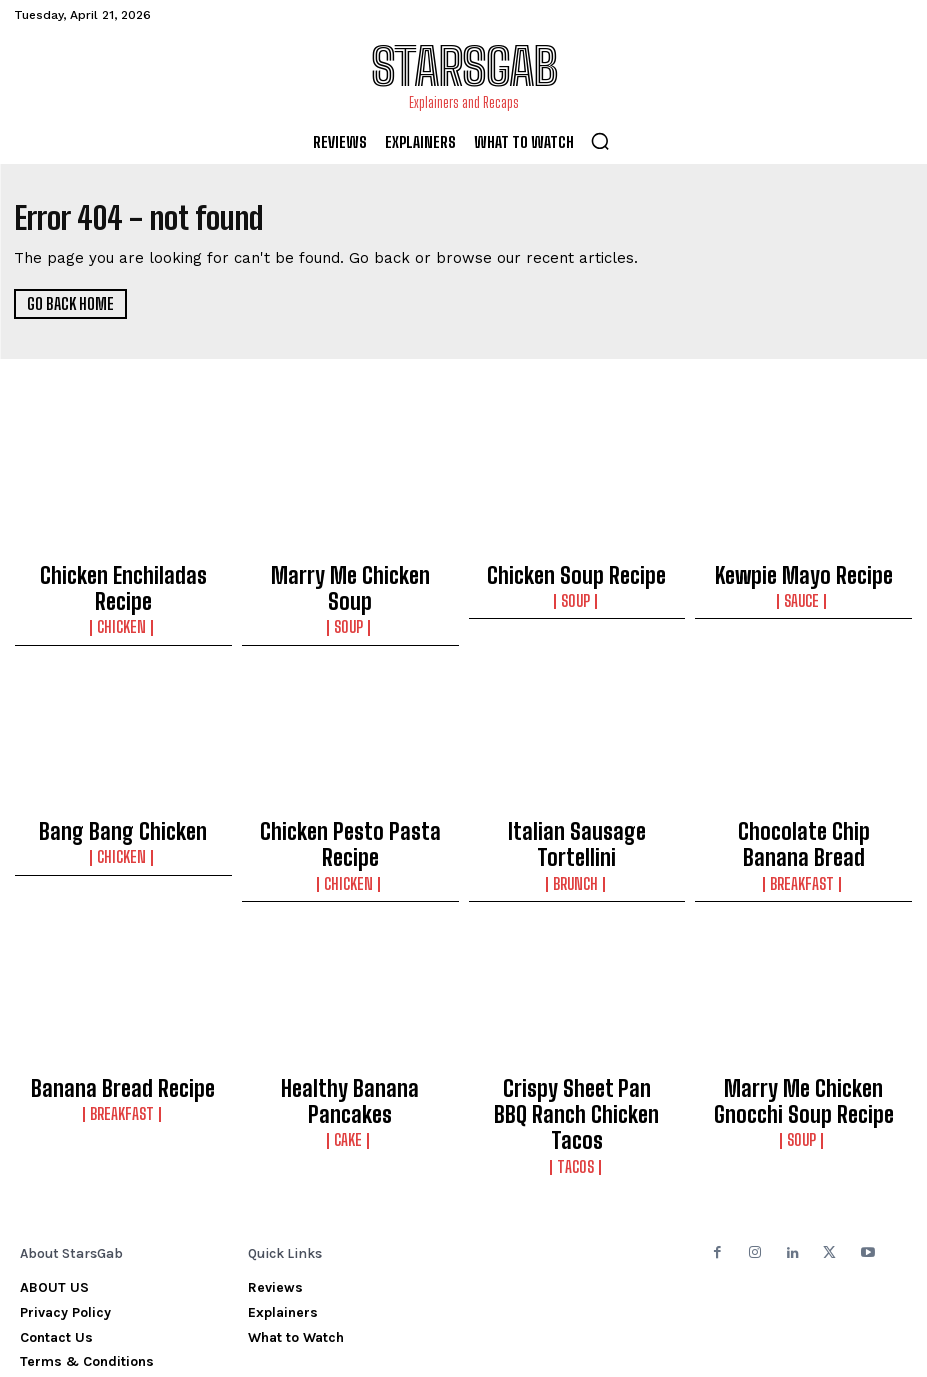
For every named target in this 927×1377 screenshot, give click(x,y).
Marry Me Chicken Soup (350, 571)
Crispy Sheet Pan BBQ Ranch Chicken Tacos (576, 1039)
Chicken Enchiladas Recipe (123, 571)
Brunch (576, 813)
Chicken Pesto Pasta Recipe (350, 792)
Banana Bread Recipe (123, 1030)
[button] (600, 141)
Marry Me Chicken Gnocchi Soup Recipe (803, 1039)
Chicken (123, 592)
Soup (350, 592)
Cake (350, 1051)
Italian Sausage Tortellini (576, 792)
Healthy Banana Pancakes (350, 1030)
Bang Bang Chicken (123, 792)
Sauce (803, 592)
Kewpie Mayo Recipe (803, 571)
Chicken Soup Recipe (577, 571)
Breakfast (803, 831)
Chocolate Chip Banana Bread (804, 801)
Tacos (577, 1069)
